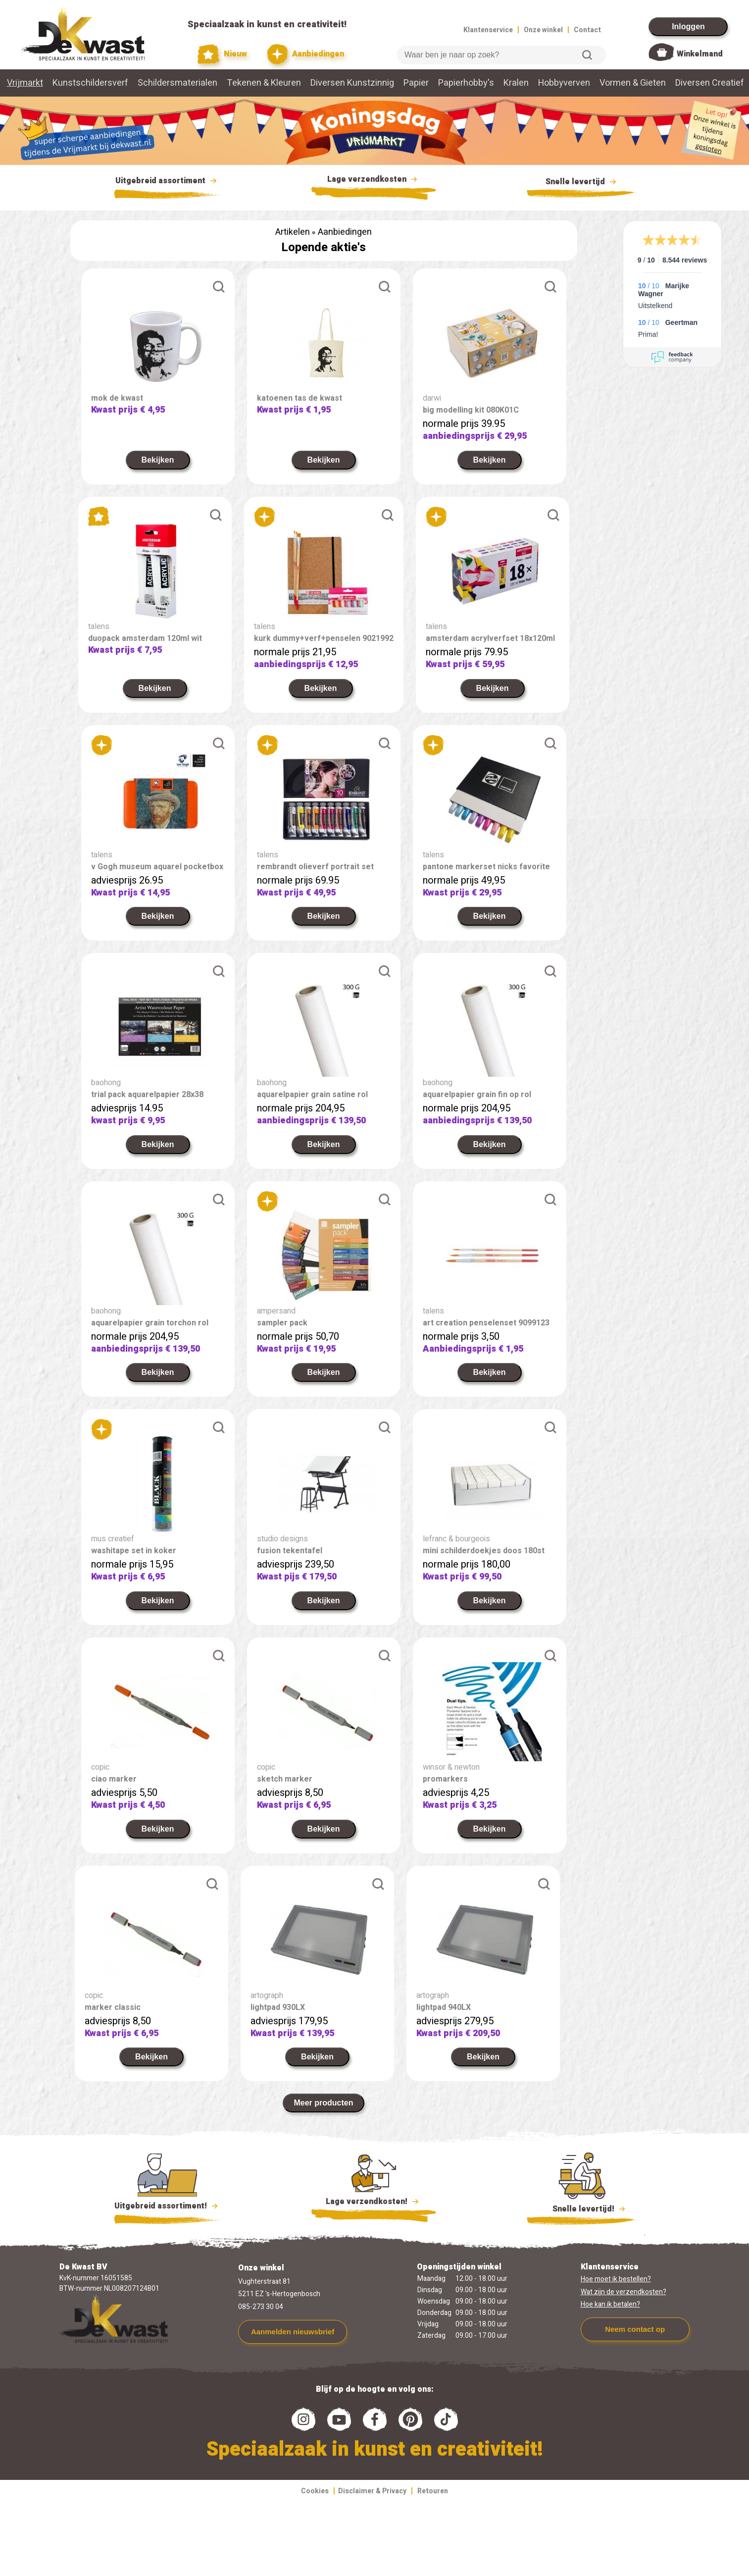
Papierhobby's (466, 83)
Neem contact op (635, 2341)
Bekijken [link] (158, 460)
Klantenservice (488, 30)
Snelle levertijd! (582, 2220)
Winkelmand (700, 54)
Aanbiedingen (306, 54)
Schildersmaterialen (177, 83)
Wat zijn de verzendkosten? (623, 2304)
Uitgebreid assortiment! (167, 2218)
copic (100, 1779)
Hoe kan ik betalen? (610, 2316)
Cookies (315, 2503)
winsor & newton (451, 1779)
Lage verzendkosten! (374, 2215)
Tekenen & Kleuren (264, 83)
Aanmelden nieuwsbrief (292, 2343)
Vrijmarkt (25, 83)
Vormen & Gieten (632, 83)
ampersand (276, 1323)
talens (101, 626)
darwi (432, 398)
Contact (587, 30)
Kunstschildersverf (90, 83)
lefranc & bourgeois (456, 1551)
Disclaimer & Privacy (372, 2503)
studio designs (282, 1551)
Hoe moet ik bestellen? (616, 2291)
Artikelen (292, 232)
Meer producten (323, 2114)
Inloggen (688, 26)
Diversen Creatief (709, 83)
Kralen (516, 83)
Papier (416, 83)
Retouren (432, 2503)
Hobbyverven (564, 83)
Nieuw (222, 54)
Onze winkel (543, 30)
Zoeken (587, 55)
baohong (106, 1095)
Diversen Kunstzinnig (352, 83)
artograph (266, 2007)
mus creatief (112, 1551)
